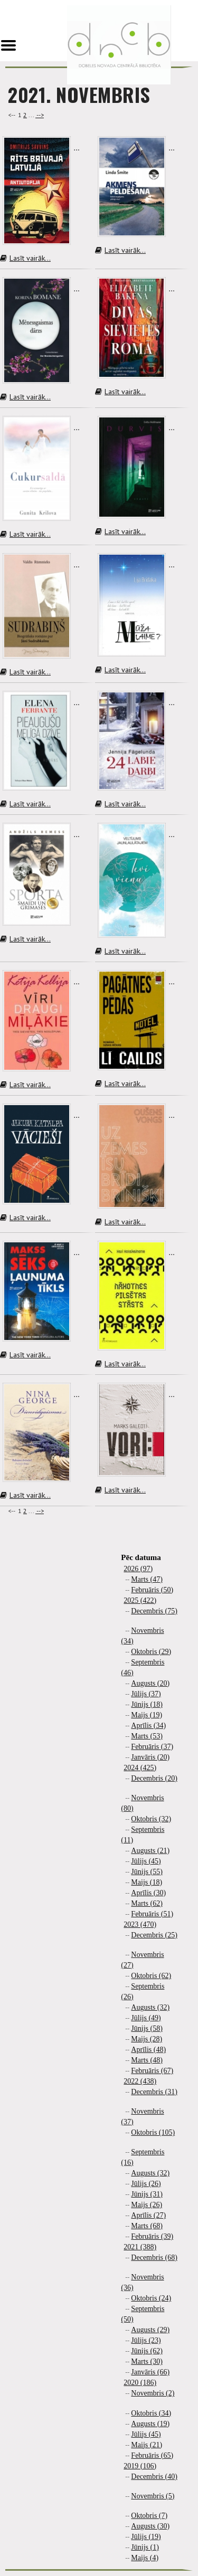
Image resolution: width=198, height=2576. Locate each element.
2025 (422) (140, 1600)
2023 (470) (140, 1924)
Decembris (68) (154, 2257)
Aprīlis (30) (148, 1893)
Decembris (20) (154, 1778)
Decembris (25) (154, 1935)
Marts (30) (147, 2361)
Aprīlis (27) (148, 2215)
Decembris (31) (154, 2092)
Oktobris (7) (149, 2516)
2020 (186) (140, 2383)
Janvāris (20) (150, 1757)
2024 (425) (140, 1768)
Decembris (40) (154, 2476)
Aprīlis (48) (148, 2050)
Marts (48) (147, 2060)
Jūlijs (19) (146, 2537)
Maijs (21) (146, 2445)
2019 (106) (140, 2466)
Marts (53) (147, 1736)
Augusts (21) (150, 1851)
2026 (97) (138, 1569)
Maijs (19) (146, 1715)
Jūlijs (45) (146, 1861)
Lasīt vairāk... (25, 258)
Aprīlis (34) (148, 1725)
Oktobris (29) (151, 1652)
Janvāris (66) (150, 2372)
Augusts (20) (150, 1683)
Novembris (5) (152, 2496)
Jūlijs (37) (146, 1694)
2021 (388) (140, 2247)
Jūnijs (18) (147, 1704)
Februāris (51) (152, 1914)
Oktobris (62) (151, 1976)
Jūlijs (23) (146, 2340)
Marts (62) (147, 1903)
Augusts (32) (150, 2007)
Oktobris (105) (153, 2132)
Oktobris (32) (151, 1819)
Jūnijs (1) (145, 2547)
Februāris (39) (152, 2236)
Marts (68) (147, 2226)
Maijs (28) (146, 2039)
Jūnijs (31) (147, 2194)
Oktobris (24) (151, 2298)
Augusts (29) (150, 2330)
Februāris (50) (152, 1590)
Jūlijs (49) (146, 2018)
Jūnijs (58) (147, 2028)
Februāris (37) (152, 1747)
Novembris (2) (152, 2393)
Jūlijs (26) (146, 2184)
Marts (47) (147, 1579)
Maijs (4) (144, 2558)
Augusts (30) (150, 2526)
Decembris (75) (154, 1611)
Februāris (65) (152, 2455)
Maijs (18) (146, 1882)
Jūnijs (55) (147, 1872)
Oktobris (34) (151, 2413)
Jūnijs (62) (147, 2351)
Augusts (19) (150, 2424)
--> (39, 115)
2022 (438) (140, 2081)
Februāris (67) (152, 2071)
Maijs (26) (146, 2205)
